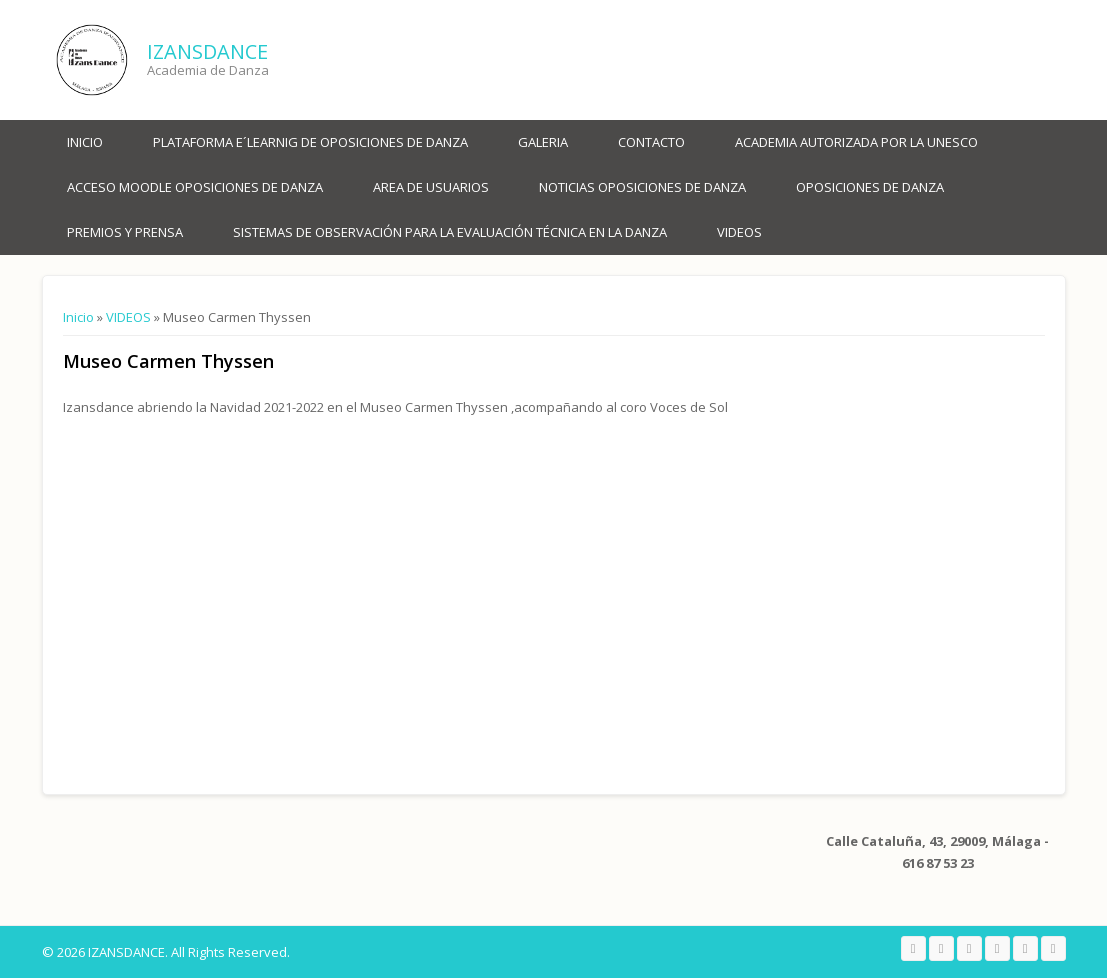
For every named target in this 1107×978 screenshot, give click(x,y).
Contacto (651, 142)
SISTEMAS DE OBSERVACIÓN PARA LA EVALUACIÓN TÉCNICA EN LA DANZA (450, 232)
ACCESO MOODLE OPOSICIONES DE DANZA (195, 187)
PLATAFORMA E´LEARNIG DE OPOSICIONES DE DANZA (310, 142)
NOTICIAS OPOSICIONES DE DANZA (642, 187)
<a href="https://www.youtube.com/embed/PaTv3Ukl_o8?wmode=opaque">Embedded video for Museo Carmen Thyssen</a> (273, 590)
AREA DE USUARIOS (431, 187)
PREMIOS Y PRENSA (125, 232)
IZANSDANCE (207, 51)
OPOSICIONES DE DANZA (870, 187)
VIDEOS (739, 232)
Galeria (543, 142)
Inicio (85, 142)
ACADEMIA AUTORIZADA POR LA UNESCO (856, 142)
